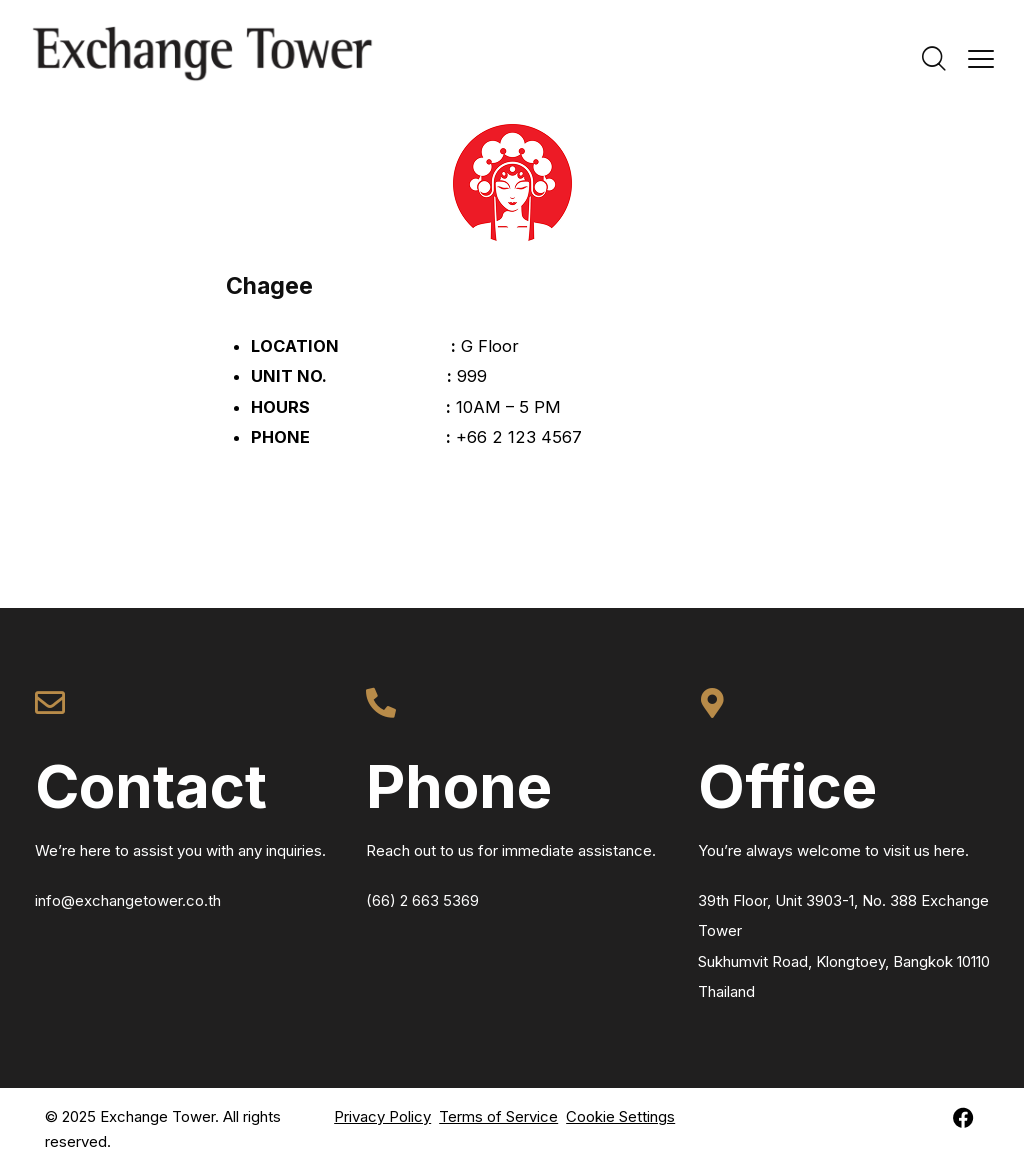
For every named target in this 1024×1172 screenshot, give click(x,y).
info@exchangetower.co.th (128, 900)
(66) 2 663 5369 (422, 900)
